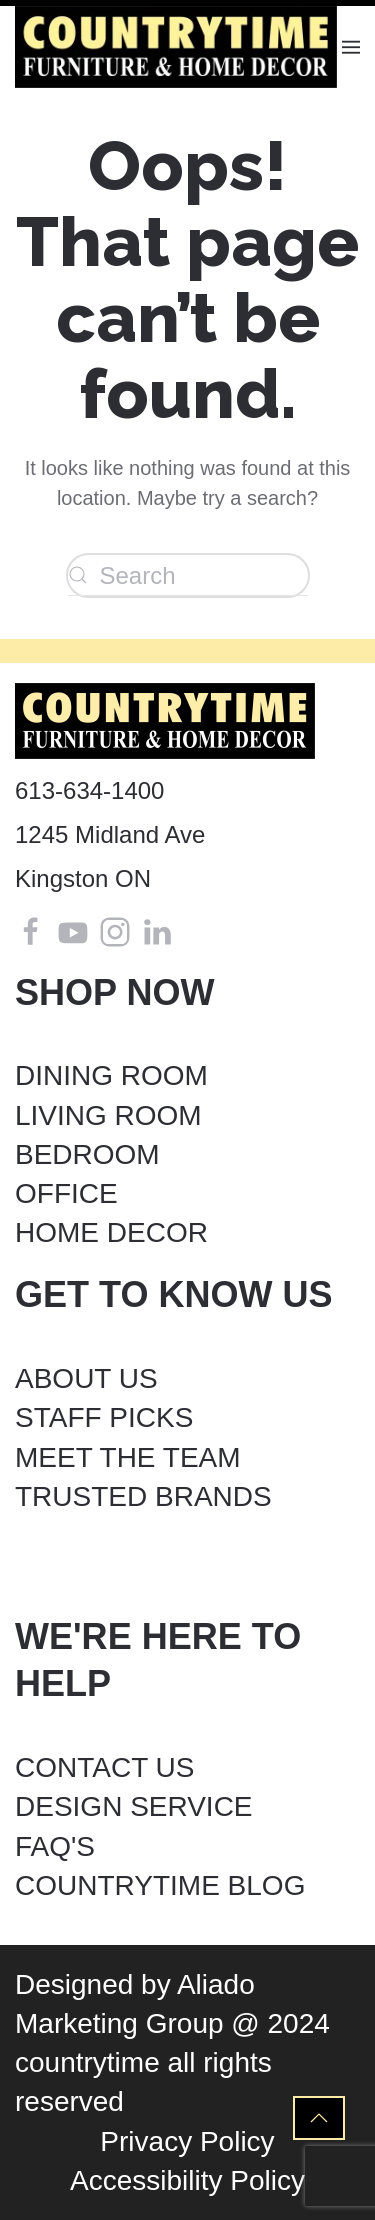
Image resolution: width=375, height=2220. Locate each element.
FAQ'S (55, 1846)
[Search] (188, 576)
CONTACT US (104, 1767)
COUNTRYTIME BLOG (160, 1885)
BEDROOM (87, 1154)
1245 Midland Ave (110, 834)
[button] (351, 47)
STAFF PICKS (104, 1417)
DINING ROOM (111, 1075)
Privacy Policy (187, 2141)
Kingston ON (83, 878)
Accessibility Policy (187, 2180)
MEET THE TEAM (128, 1457)
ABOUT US (86, 1378)
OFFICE (66, 1193)
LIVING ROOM (108, 1115)
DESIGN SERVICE (134, 1806)
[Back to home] (178, 47)
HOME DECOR (111, 1232)
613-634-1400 (89, 790)
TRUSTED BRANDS (143, 1496)
